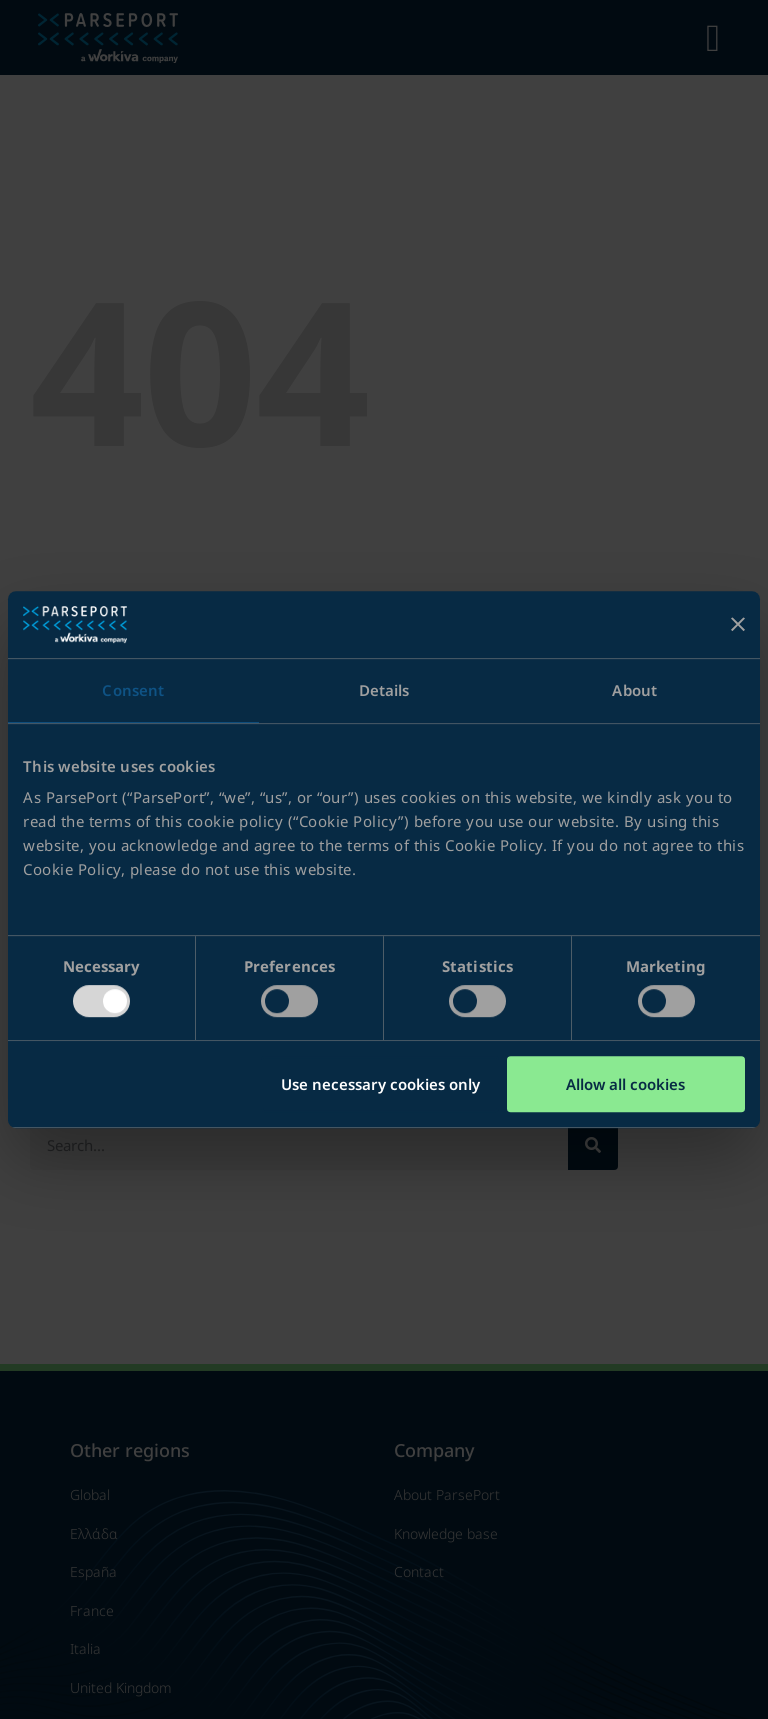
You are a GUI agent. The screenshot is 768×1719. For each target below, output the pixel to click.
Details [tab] (384, 690)
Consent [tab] (133, 690)
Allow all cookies (625, 1084)
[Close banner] (738, 624)
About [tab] (634, 690)
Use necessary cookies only (380, 1084)
